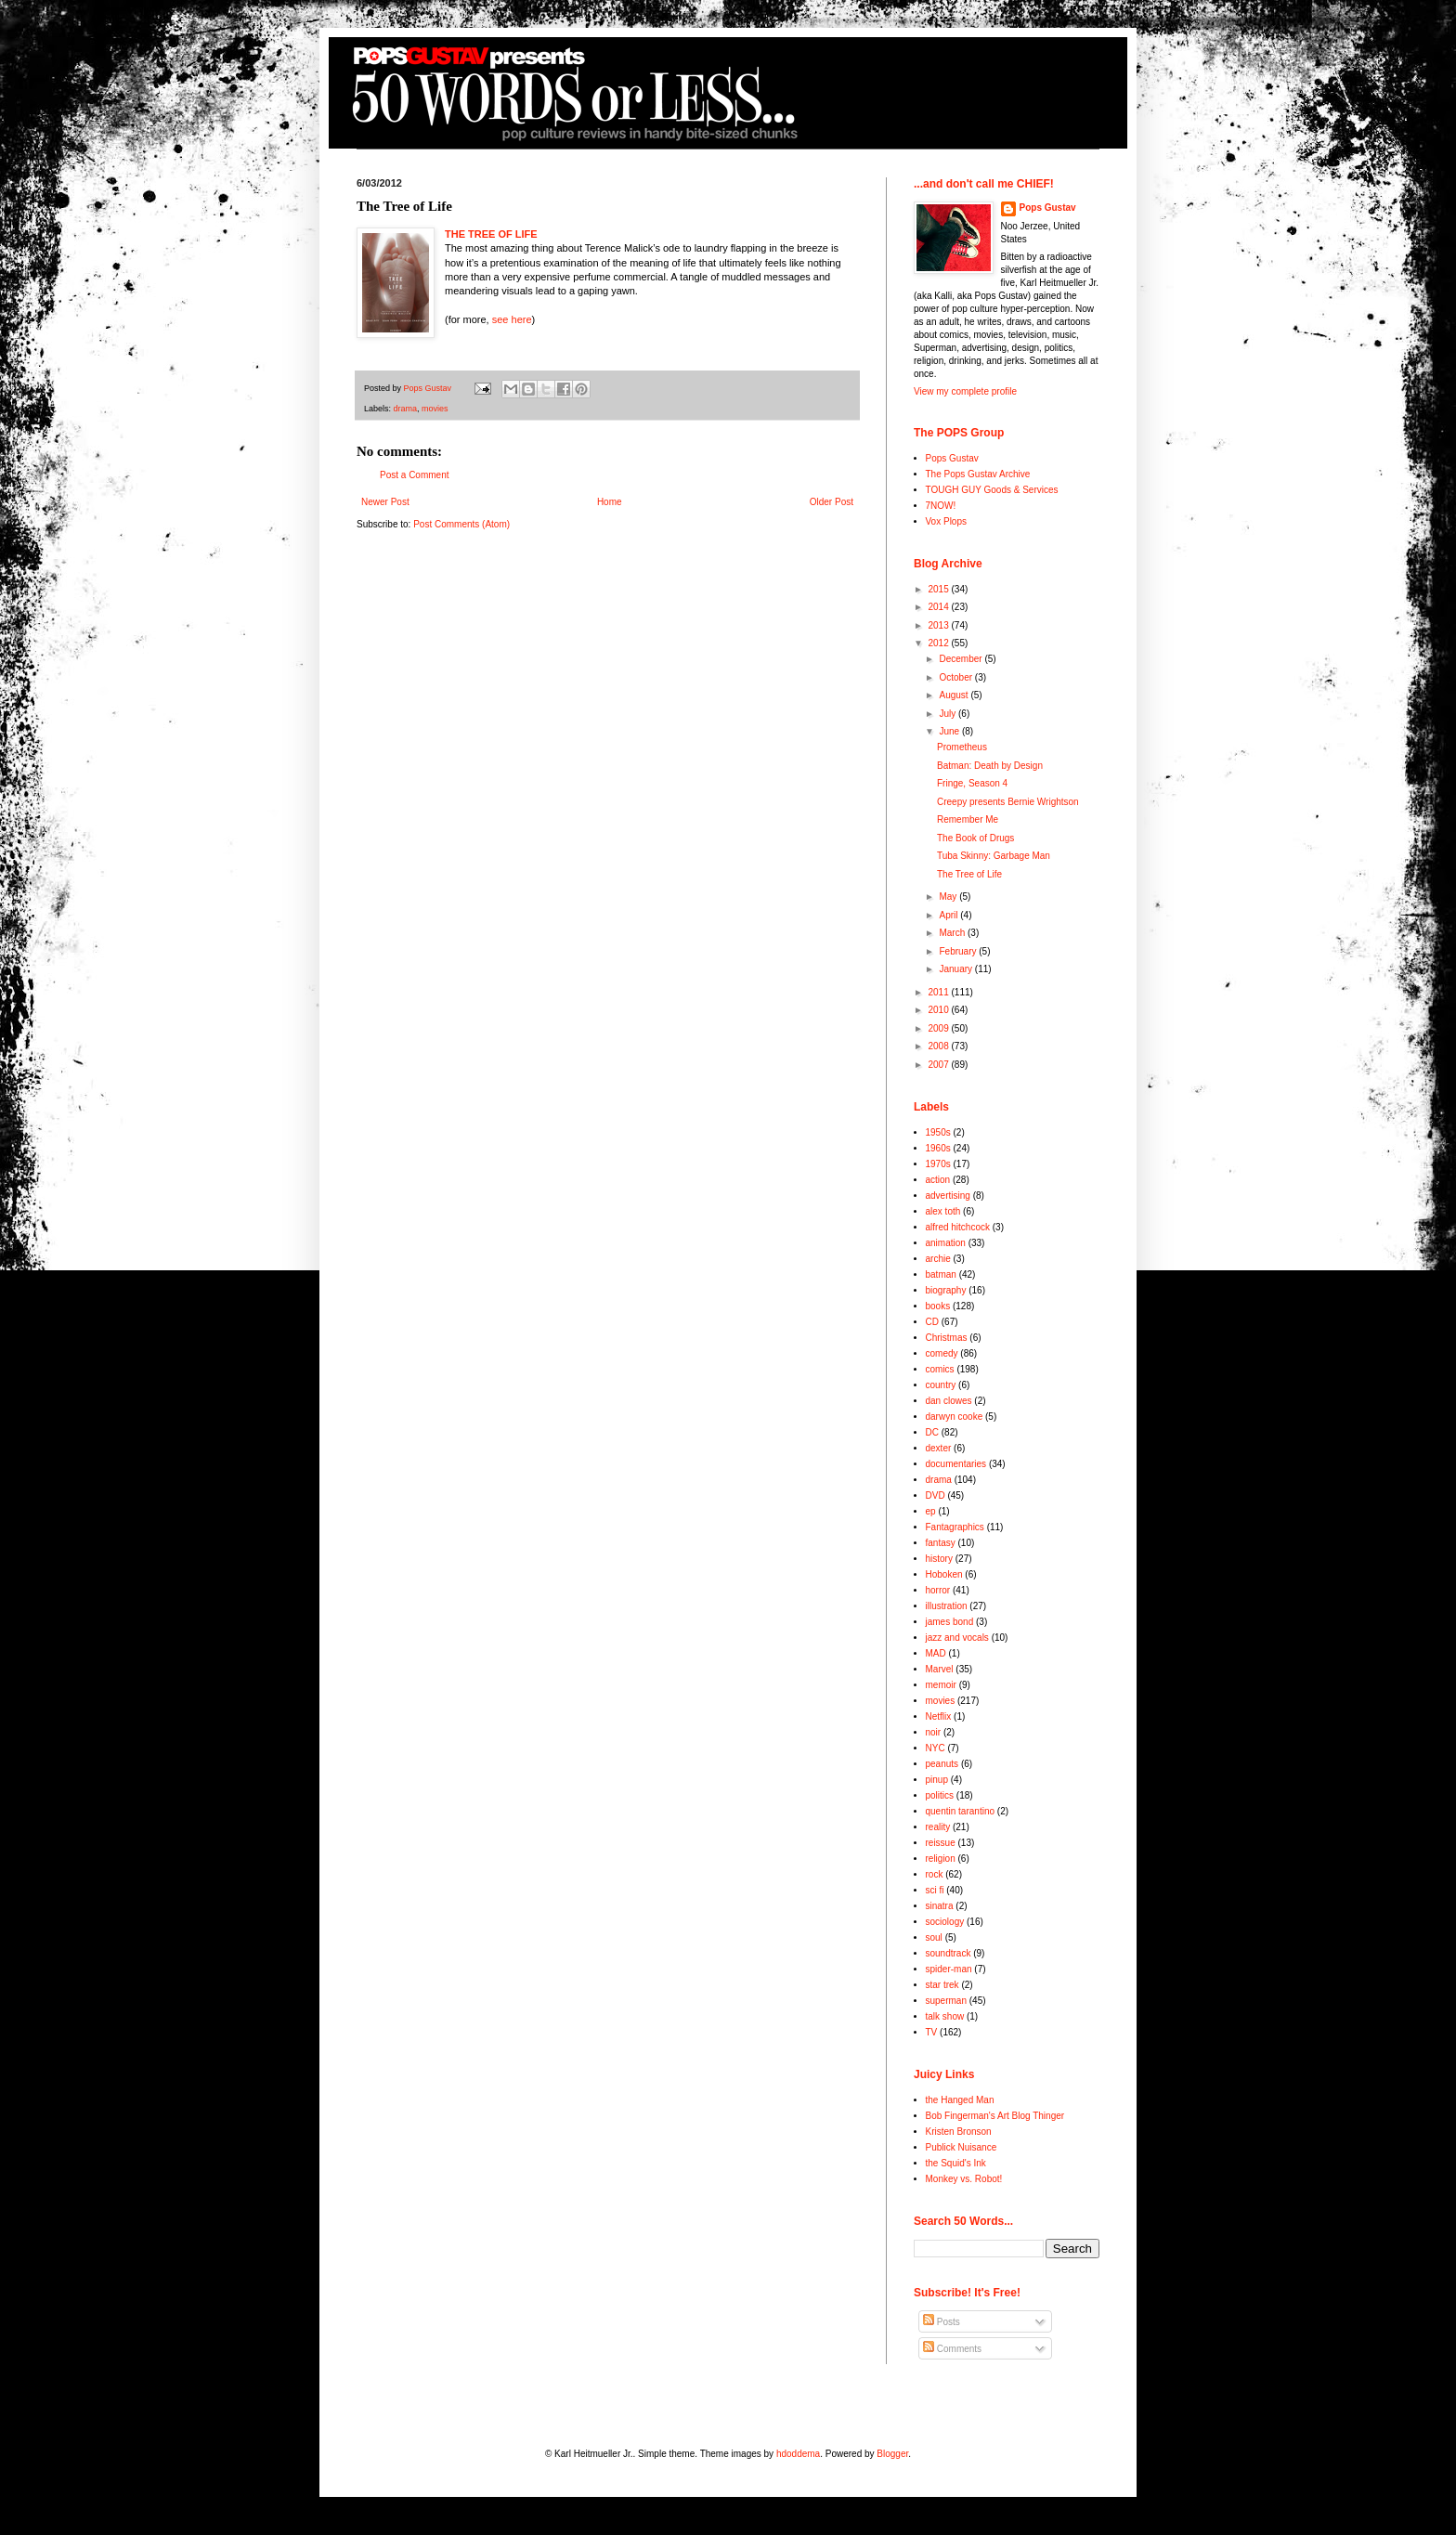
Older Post (831, 502)
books (938, 1306)
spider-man (949, 1969)
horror (938, 1590)
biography (946, 1290)
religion (941, 1858)
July (948, 713)
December (961, 659)
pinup (937, 1779)
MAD (936, 1653)
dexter (939, 1448)
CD (932, 1322)
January (956, 969)
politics (940, 1795)
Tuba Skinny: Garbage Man (993, 856)
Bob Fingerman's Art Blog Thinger (995, 2116)
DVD (935, 1495)
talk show (945, 2016)
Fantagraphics (955, 1527)
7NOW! (941, 505)
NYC (935, 1748)
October (956, 677)
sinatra (940, 1906)
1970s (938, 1164)
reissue (941, 1843)
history (939, 1559)
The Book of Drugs (975, 838)
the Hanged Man (960, 2100)
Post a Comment (414, 475)
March (953, 933)
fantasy (941, 1543)
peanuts (942, 1764)
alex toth (943, 1211)
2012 (939, 643)
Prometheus (962, 747)
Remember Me (967, 819)
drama (406, 408)
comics (940, 1369)
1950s (938, 1132)
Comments (952, 2349)
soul (934, 1937)
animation (946, 1243)
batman (941, 1274)
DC (932, 1432)
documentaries (956, 1464)
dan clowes (949, 1401)
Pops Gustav (1048, 207)
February (959, 951)
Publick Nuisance (961, 2147)
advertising (948, 1195)
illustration (947, 1606)
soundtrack (948, 1953)
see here (512, 319)
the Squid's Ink (956, 2163)
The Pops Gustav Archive (978, 474)
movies (435, 408)
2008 (939, 1046)
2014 (939, 607)
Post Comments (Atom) (461, 524)
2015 (939, 589)
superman (946, 2001)
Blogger (892, 2454)
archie (938, 1259)
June (950, 731)
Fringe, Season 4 (972, 783)
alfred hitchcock (958, 1227)
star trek (942, 1985)
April (949, 915)
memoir (941, 1685)
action (938, 1180)
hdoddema (798, 2454)
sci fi (935, 1890)
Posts (941, 2322)
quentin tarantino (960, 1811)
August (954, 695)
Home (609, 502)
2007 (939, 1065)
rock (934, 1874)
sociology (945, 1922)
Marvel (940, 1669)
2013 (939, 625)
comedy (942, 1353)
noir (934, 1732)
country (941, 1385)
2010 (939, 1010)
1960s (938, 1148)
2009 (939, 1028)
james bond (950, 1622)
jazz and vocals (957, 1637)
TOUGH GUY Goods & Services (992, 490)
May (949, 896)
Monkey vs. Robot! (964, 2179)
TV (932, 2032)
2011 (939, 992)
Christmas (947, 1337)
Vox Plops (946, 521)
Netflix (939, 1716)
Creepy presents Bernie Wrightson (1008, 802)
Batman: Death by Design (990, 765)
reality (938, 1827)
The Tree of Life (969, 874)
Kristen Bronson (959, 2131)
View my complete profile (965, 391)
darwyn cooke (954, 1416)
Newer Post (385, 502)
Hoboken (944, 1574)
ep (931, 1511)
